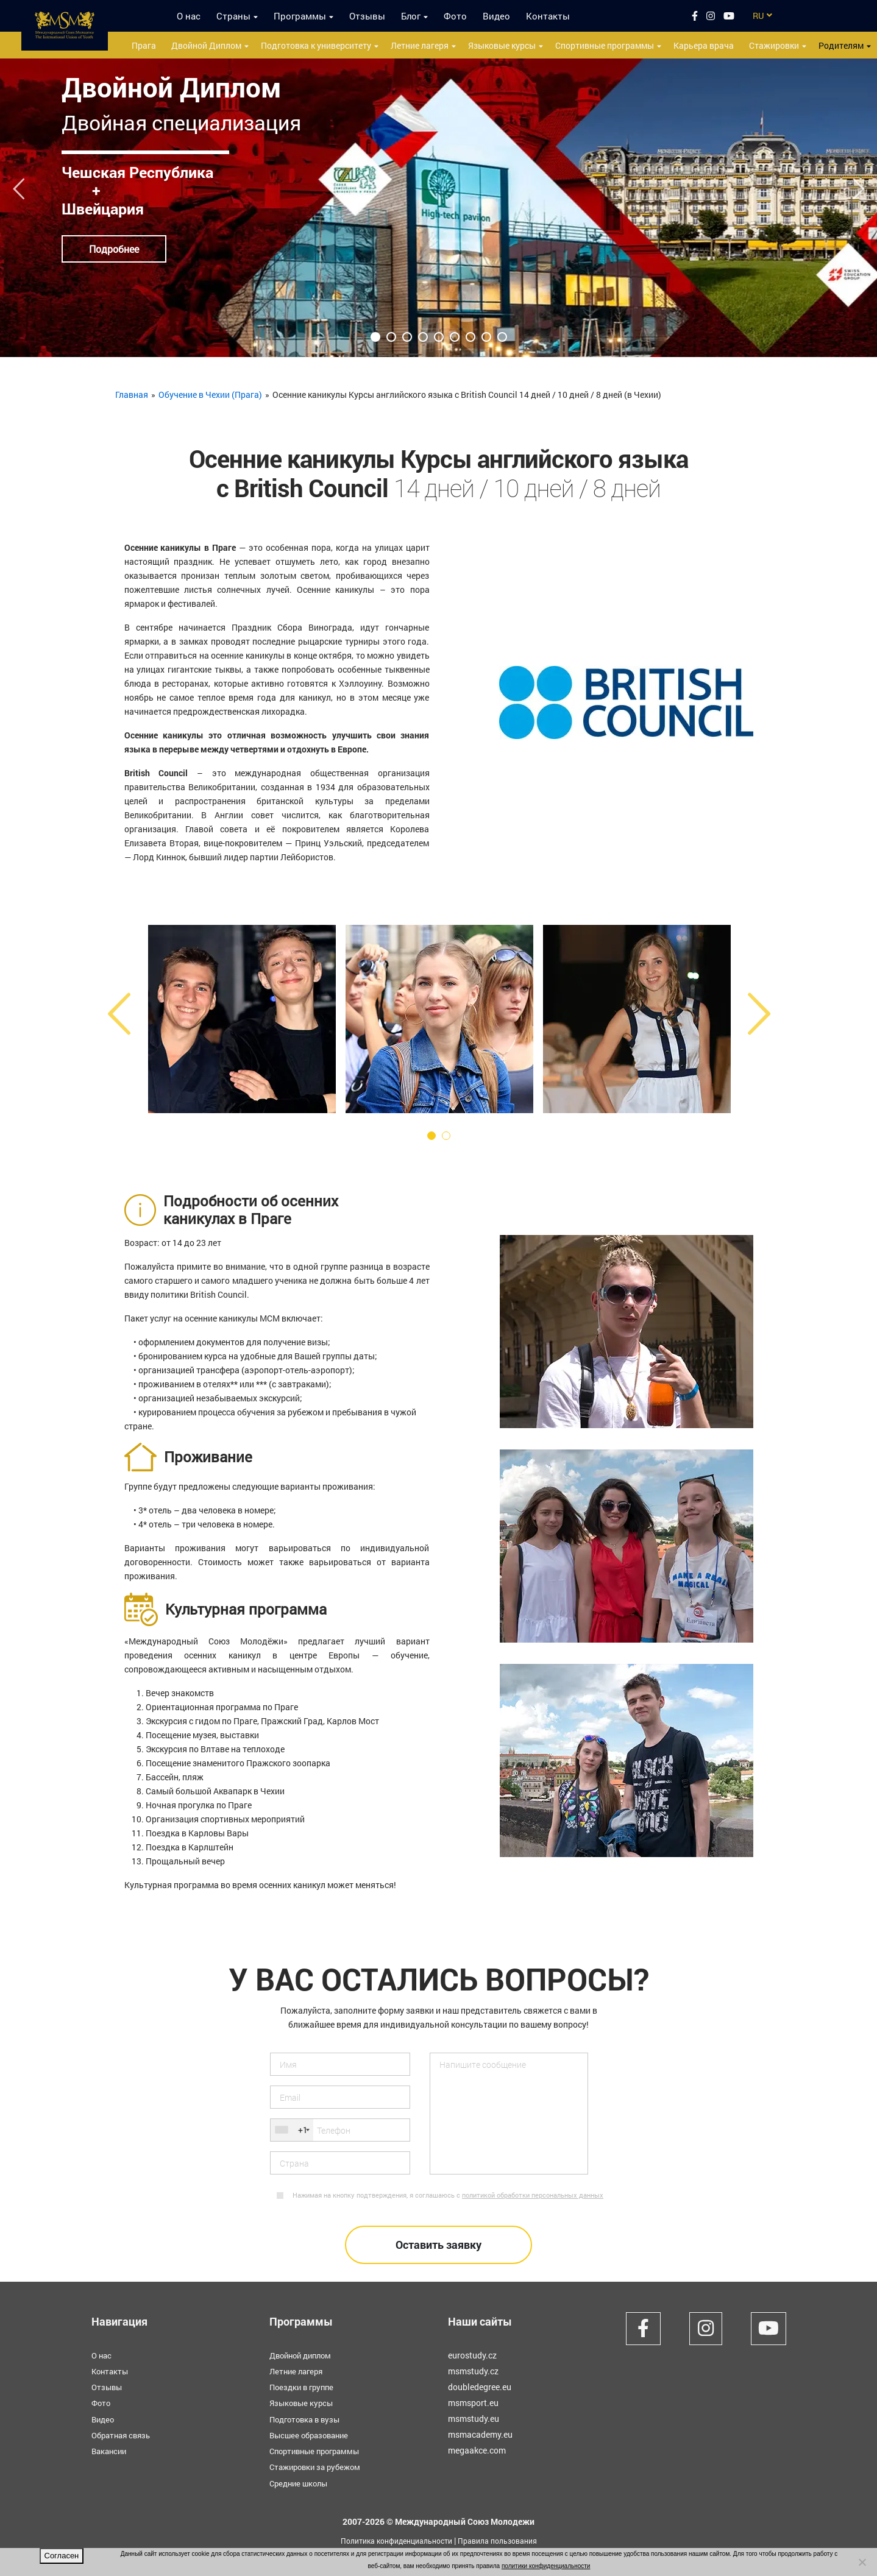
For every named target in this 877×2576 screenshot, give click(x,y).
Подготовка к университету (316, 45)
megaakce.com (477, 2450)
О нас (189, 16)
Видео (496, 16)
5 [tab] (438, 337)
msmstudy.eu (473, 2418)
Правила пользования (505, 2539)
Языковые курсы (502, 45)
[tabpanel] (438, 207)
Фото (455, 16)
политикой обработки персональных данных (532, 2194)
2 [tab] (391, 337)
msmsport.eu (473, 2402)
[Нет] (862, 2562)
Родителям (841, 45)
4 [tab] (423, 337)
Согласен (61, 2555)
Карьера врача (703, 45)
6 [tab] (454, 337)
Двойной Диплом (206, 45)
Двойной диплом (303, 2355)
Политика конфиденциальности (391, 2539)
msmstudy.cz (473, 2371)
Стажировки (774, 45)
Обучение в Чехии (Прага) (210, 394)
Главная (131, 394)
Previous (18, 184)
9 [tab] (502, 337)
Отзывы (367, 16)
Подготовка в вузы (307, 2418)
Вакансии (110, 2450)
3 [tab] (407, 337)
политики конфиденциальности (546, 2566)
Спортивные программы (604, 45)
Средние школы (301, 2482)
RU (758, 15)
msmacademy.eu (480, 2434)
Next (858, 184)
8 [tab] (486, 337)
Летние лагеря (420, 45)
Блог (411, 16)
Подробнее (114, 248)
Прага (144, 45)
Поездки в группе (304, 2387)
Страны (233, 16)
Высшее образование (312, 2434)
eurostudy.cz (472, 2355)
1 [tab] (375, 337)
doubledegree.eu (479, 2387)
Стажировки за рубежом (318, 2466)
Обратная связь (123, 2434)
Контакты (548, 16)
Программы (300, 16)
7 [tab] (470, 337)
